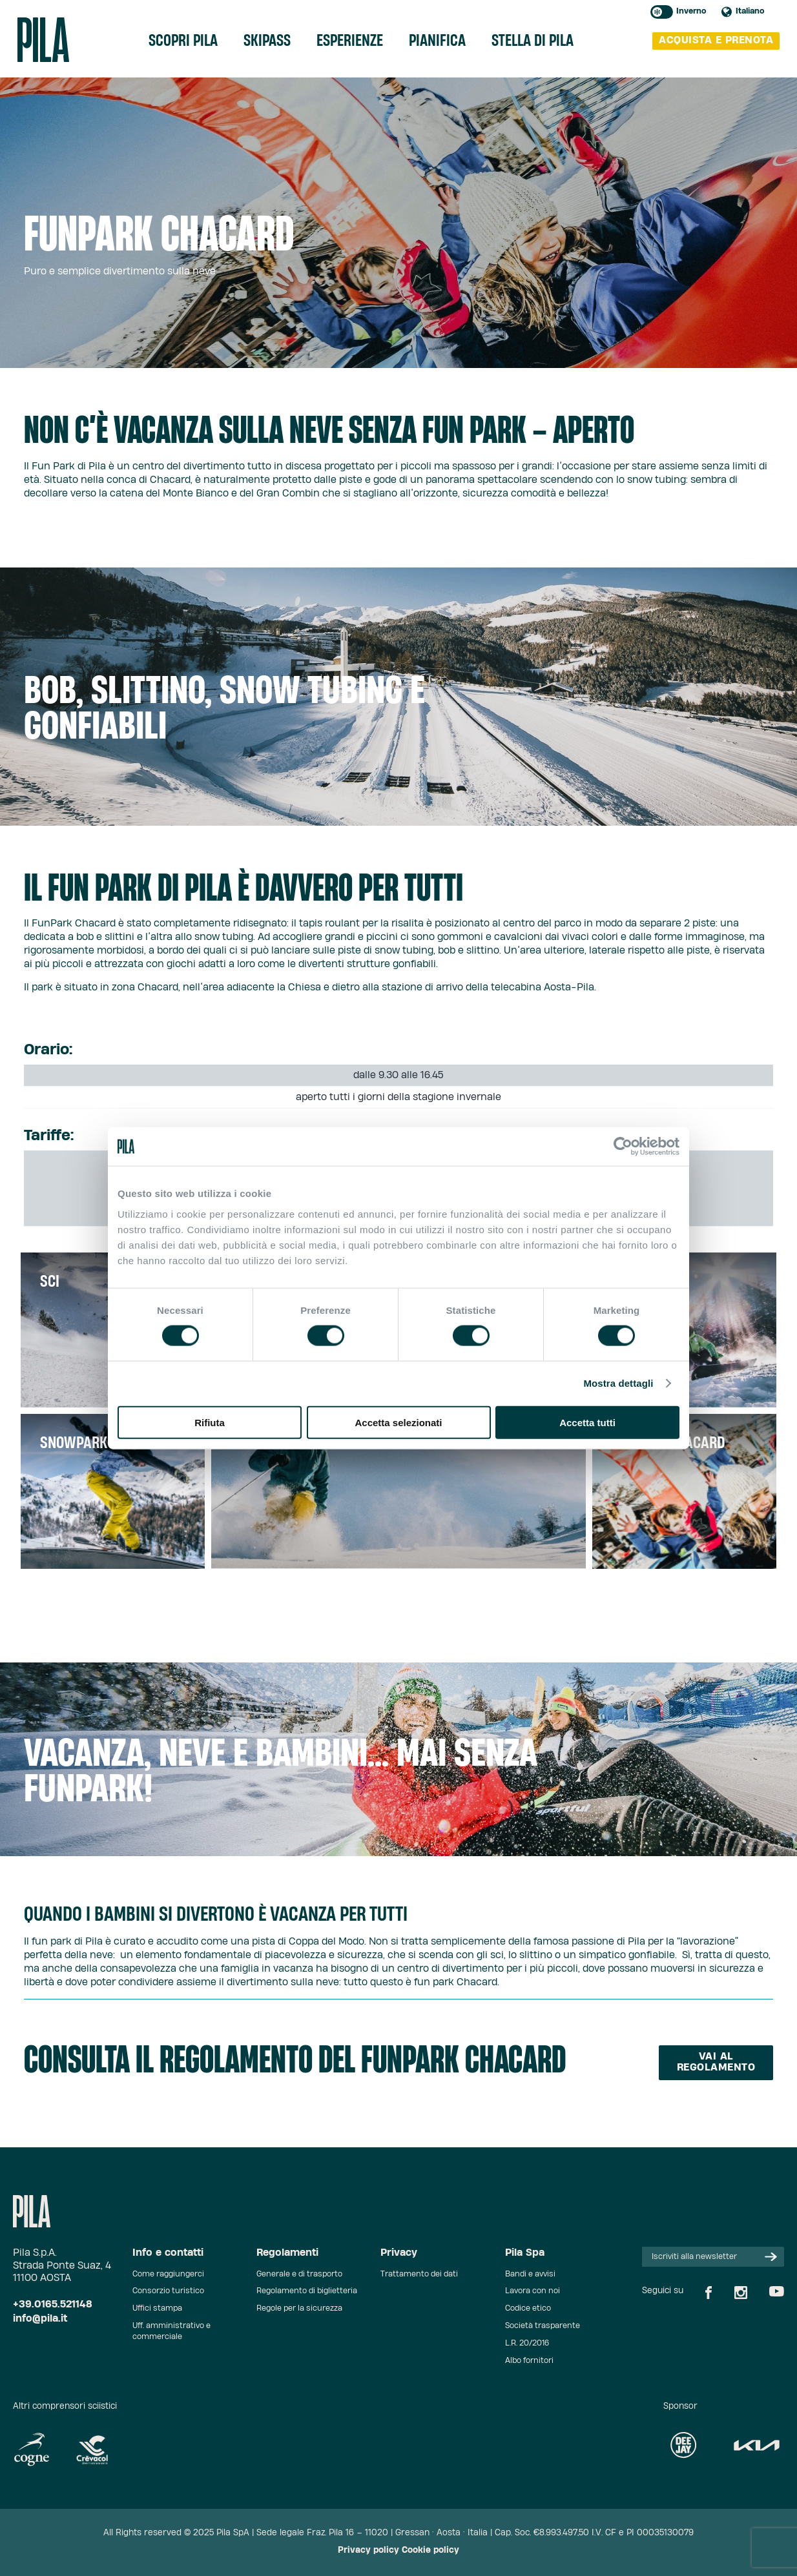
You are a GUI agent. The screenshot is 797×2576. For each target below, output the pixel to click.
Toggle (661, 12)
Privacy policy (368, 2550)
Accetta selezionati (398, 1421)
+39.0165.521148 (52, 2304)
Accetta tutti (587, 1421)
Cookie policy (430, 2550)
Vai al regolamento (716, 2062)
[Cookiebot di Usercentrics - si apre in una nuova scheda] (622, 1146)
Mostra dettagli (618, 1383)
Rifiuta (209, 1421)
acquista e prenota (716, 40)
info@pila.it (40, 2319)
